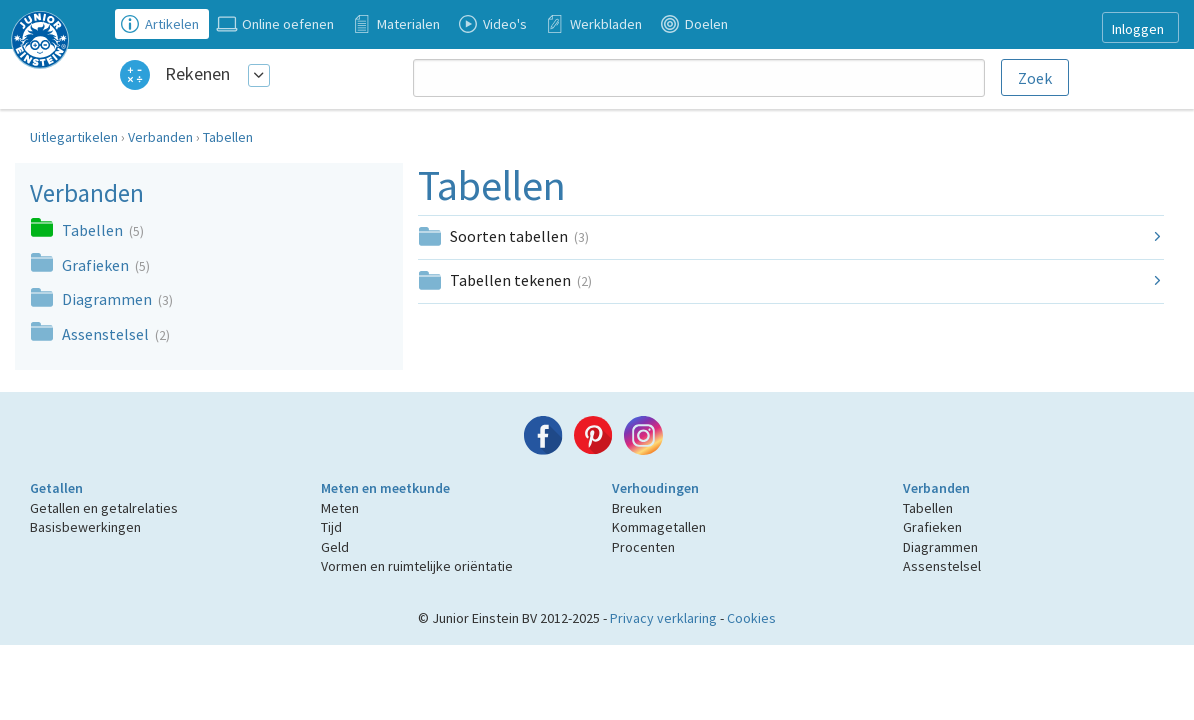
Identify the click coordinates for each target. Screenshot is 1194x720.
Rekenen (197, 73)
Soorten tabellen (519, 236)
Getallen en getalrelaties (104, 508)
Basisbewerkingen (85, 527)
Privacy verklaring (663, 618)
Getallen (56, 488)
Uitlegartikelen (74, 137)
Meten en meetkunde (385, 488)
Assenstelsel (107, 334)
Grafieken (97, 265)
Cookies (751, 618)
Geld (335, 547)
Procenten (643, 547)
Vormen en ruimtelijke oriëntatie (417, 566)
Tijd (331, 527)
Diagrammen (108, 299)
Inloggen (1138, 29)
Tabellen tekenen (521, 280)
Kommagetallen (659, 527)
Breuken (637, 508)
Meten (340, 508)
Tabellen (228, 137)
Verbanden (160, 137)
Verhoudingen (655, 488)
